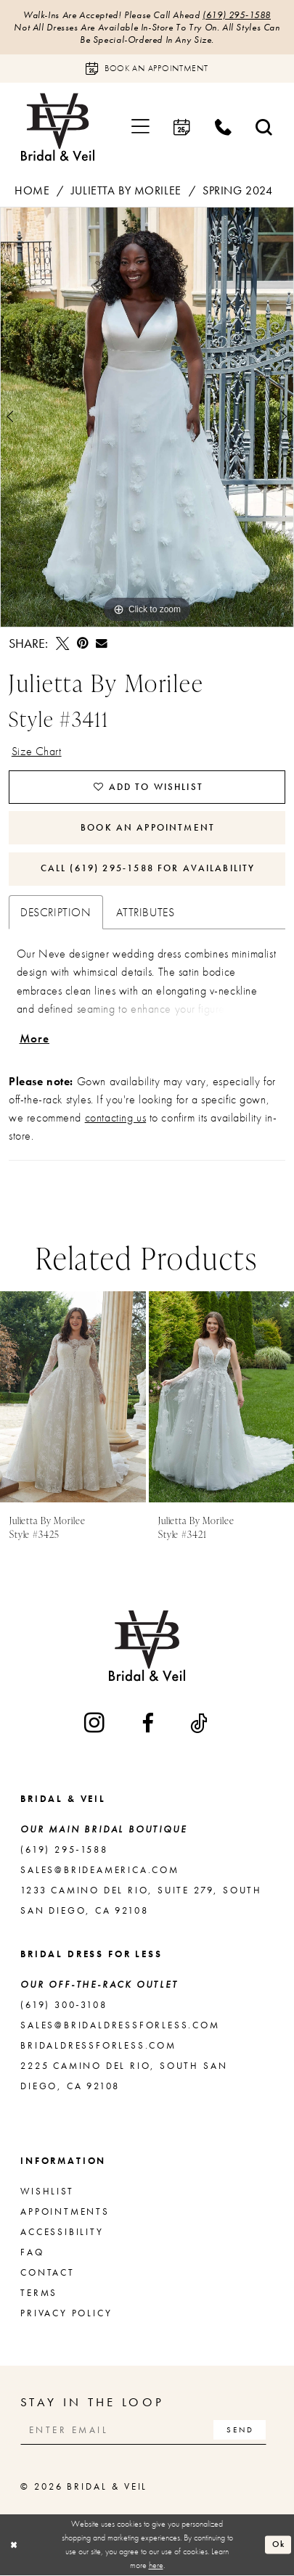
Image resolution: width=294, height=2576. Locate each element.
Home (32, 190)
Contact (47, 2273)
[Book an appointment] (147, 69)
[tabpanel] (147, 417)
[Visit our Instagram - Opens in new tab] (95, 1723)
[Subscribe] (241, 2431)
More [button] (35, 1039)
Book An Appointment (148, 828)
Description (55, 913)
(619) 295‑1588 (237, 15)
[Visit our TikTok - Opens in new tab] (200, 1724)
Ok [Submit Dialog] (278, 2545)
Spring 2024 (237, 190)
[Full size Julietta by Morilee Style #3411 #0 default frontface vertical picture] (147, 417)
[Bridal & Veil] (57, 127)
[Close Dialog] (14, 2545)
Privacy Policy (66, 2314)
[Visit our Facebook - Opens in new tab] (149, 1724)
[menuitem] (141, 127)
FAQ (32, 2253)
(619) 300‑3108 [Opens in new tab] (63, 2005)
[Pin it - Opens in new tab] (83, 643)
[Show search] (264, 127)
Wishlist (46, 2192)
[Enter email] (144, 2431)
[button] (141, 127)
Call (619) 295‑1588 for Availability (148, 869)
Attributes (145, 913)
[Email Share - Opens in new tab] (101, 644)
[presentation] (73, 1398)
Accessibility (62, 2232)
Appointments (65, 2212)
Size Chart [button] (37, 751)
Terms (38, 2293)
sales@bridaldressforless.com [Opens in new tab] (120, 2026)
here (156, 2566)
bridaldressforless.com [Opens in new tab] (98, 2046)
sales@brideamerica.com (99, 1871)
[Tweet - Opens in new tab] (62, 643)
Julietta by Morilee (126, 190)
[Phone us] (223, 127)
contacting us (116, 1119)
